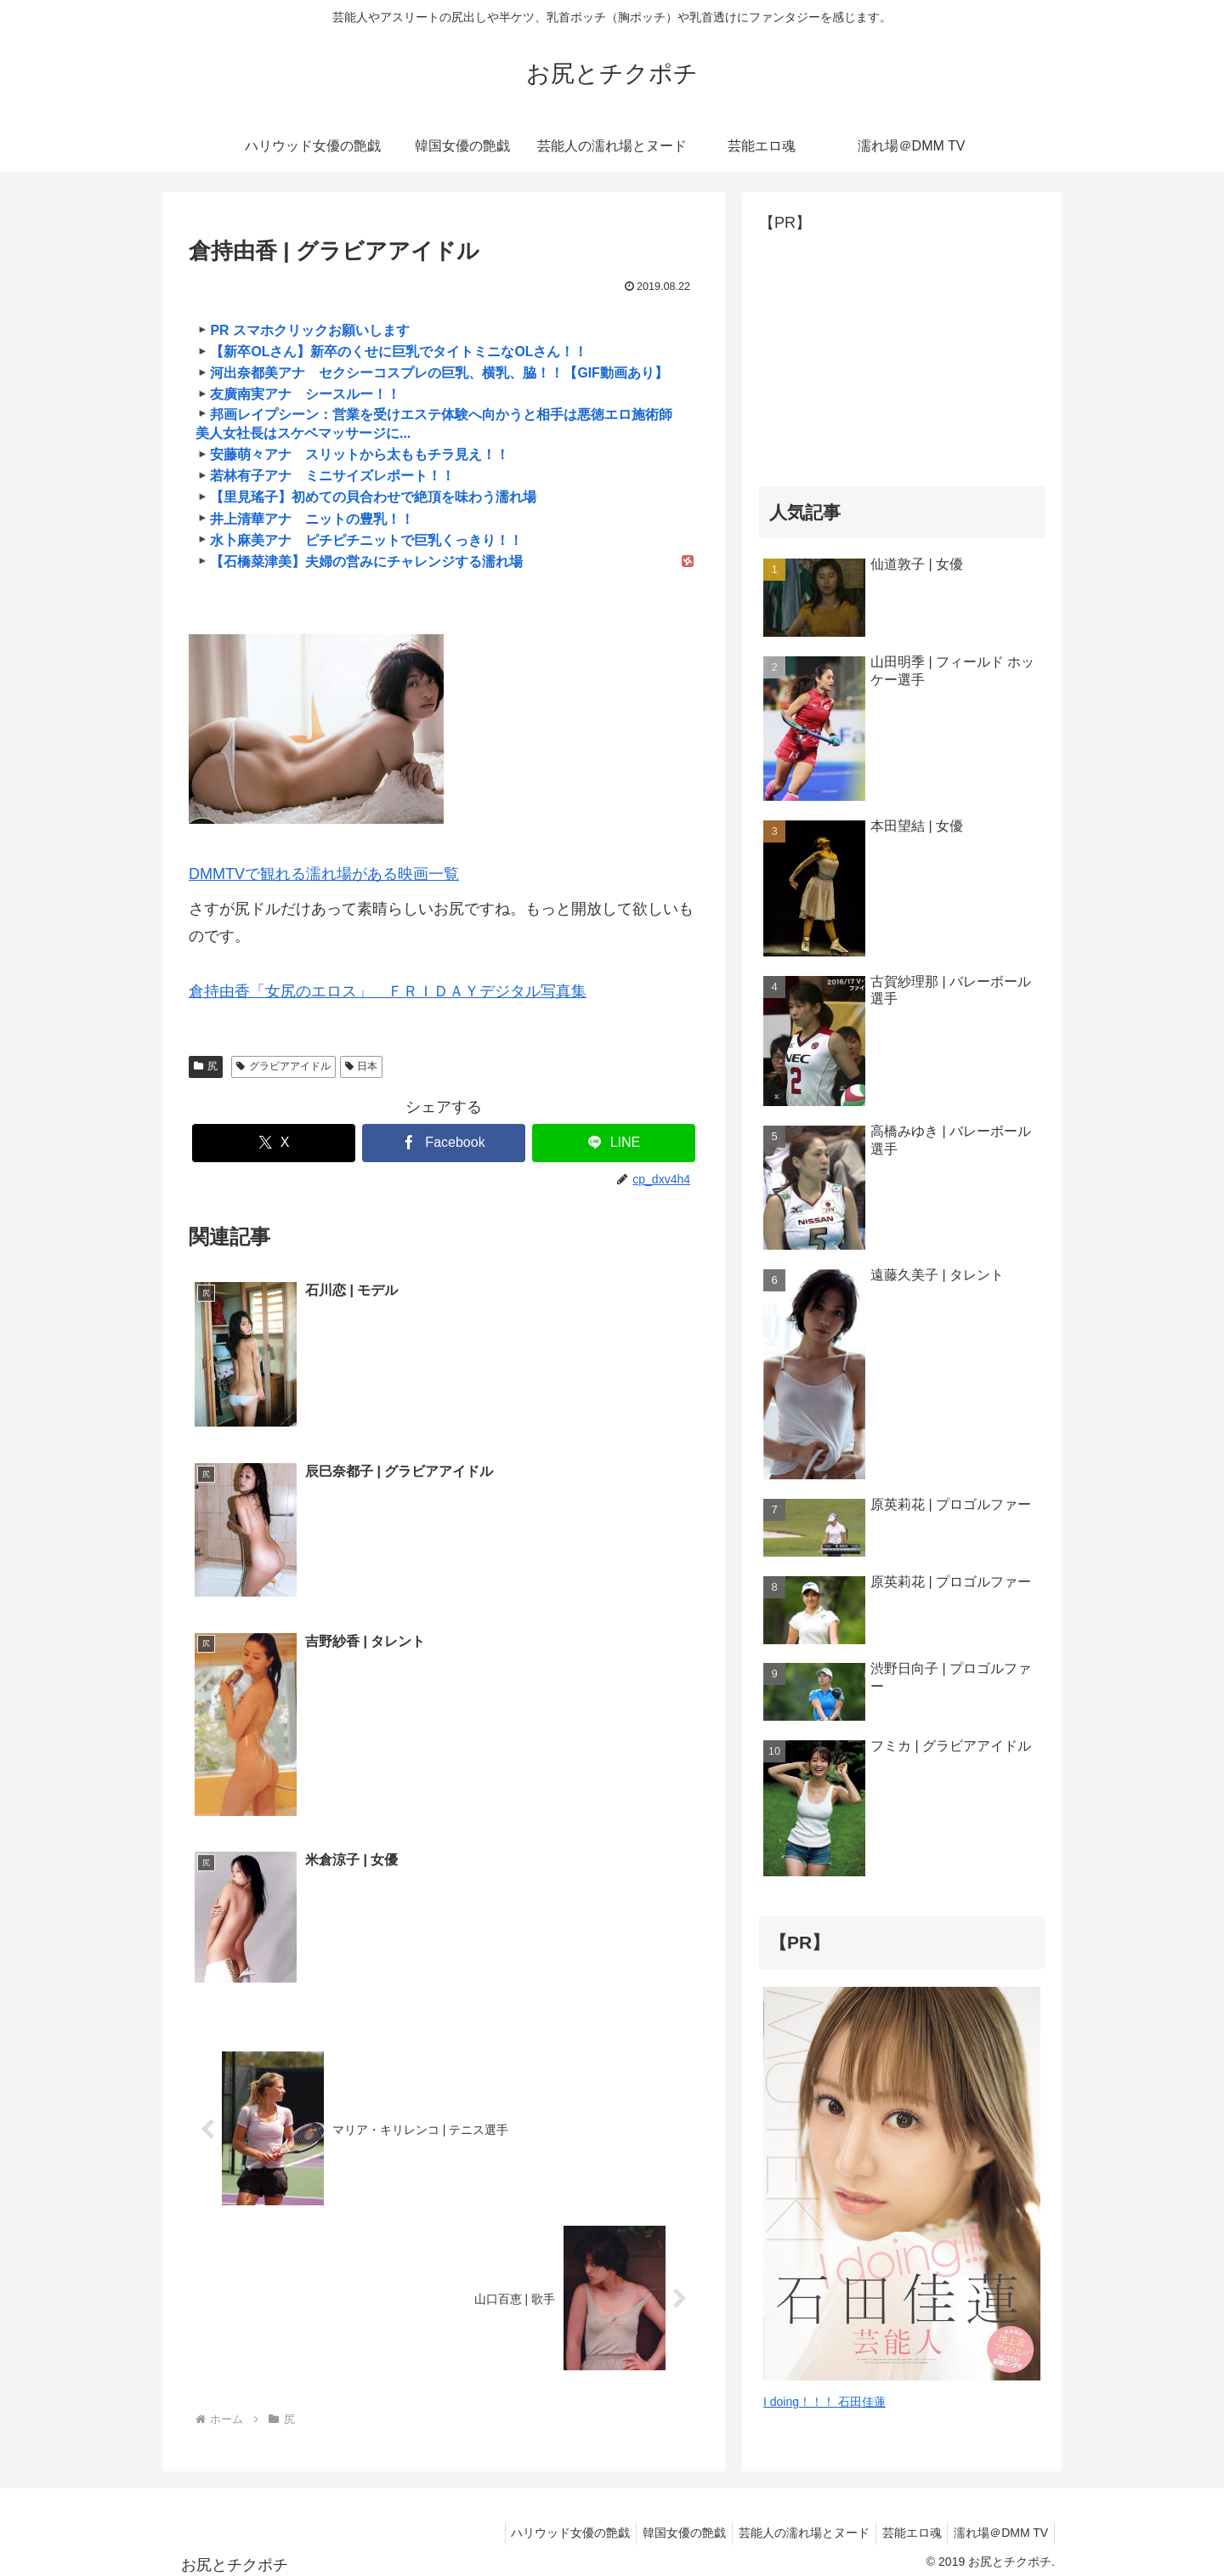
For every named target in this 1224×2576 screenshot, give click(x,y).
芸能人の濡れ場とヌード (790, 2522)
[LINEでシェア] (613, 1143)
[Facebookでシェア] (443, 1143)
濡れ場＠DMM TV (998, 2522)
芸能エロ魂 (903, 2522)
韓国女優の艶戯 (665, 2522)
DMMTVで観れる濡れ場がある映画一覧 (324, 873)
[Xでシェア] (273, 1143)
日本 (361, 1066)
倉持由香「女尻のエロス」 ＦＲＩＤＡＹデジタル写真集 (387, 991)
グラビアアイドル (283, 1066)
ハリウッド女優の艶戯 (546, 2522)
